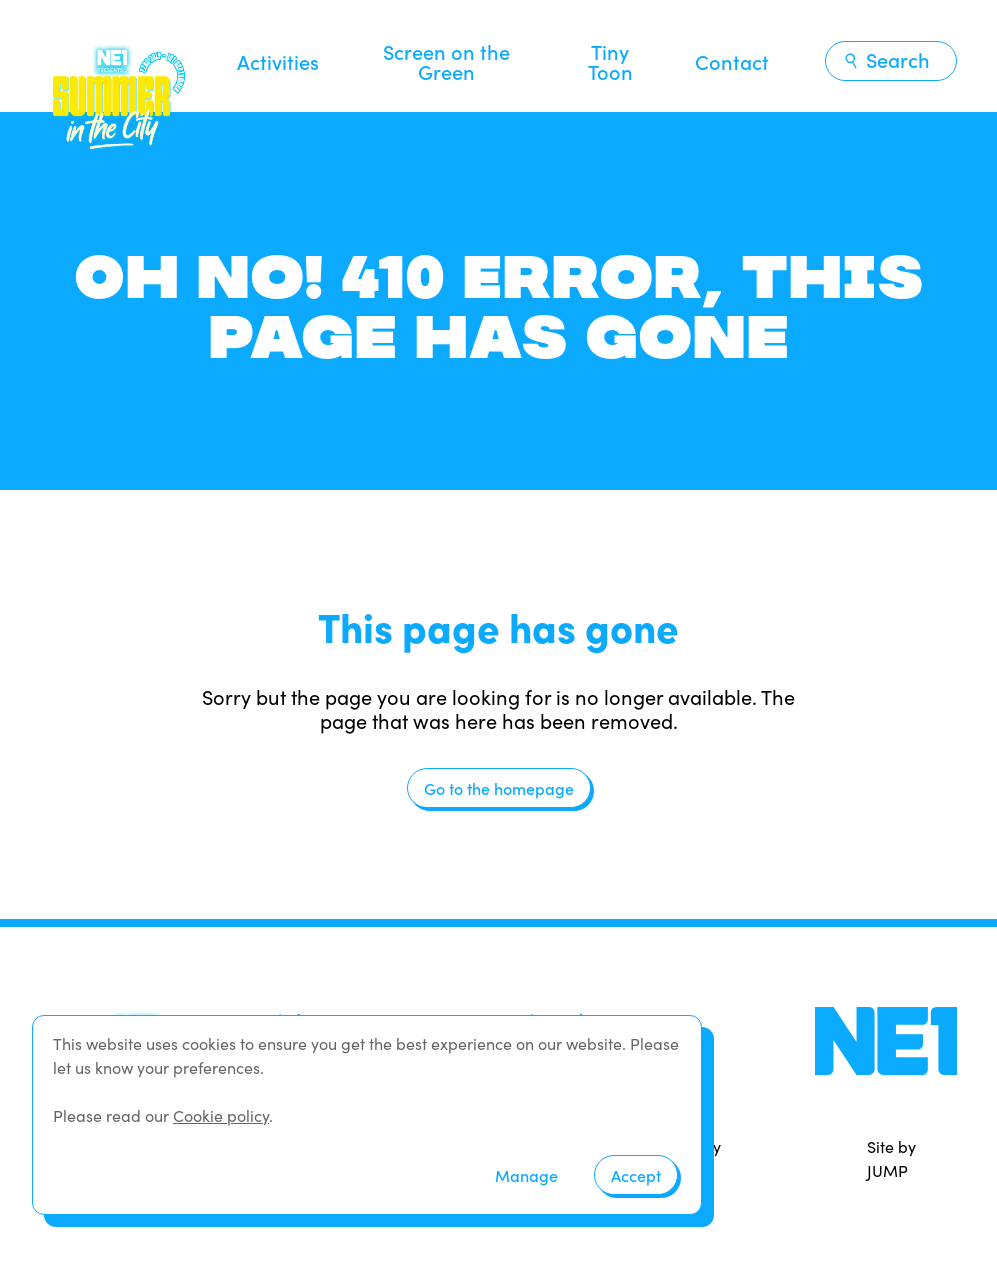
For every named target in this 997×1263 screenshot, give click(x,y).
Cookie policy (221, 1115)
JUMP (887, 1170)
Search (886, 59)
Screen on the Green (446, 61)
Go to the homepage (499, 788)
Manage (526, 1175)
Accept (636, 1175)
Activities (278, 61)
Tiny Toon (610, 61)
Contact (732, 61)
